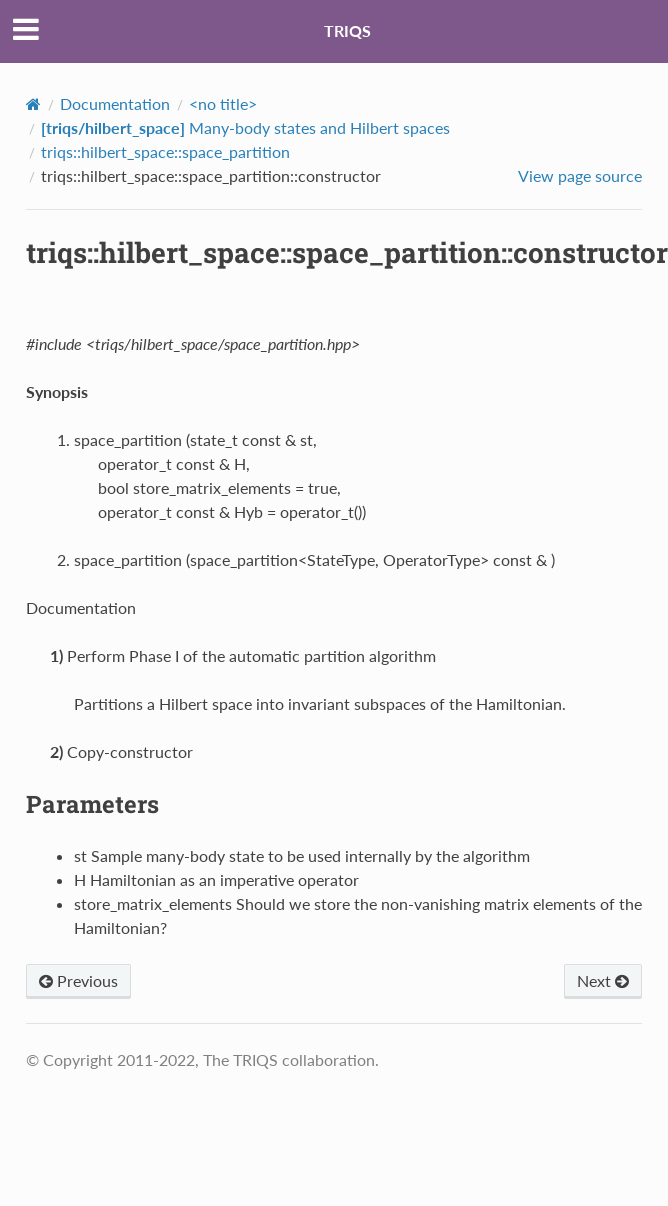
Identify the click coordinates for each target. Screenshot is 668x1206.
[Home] (33, 104)
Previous (78, 980)
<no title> (223, 103)
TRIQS (347, 30)
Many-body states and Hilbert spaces (245, 127)
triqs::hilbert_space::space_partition (165, 151)
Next (603, 980)
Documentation (115, 103)
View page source (580, 175)
